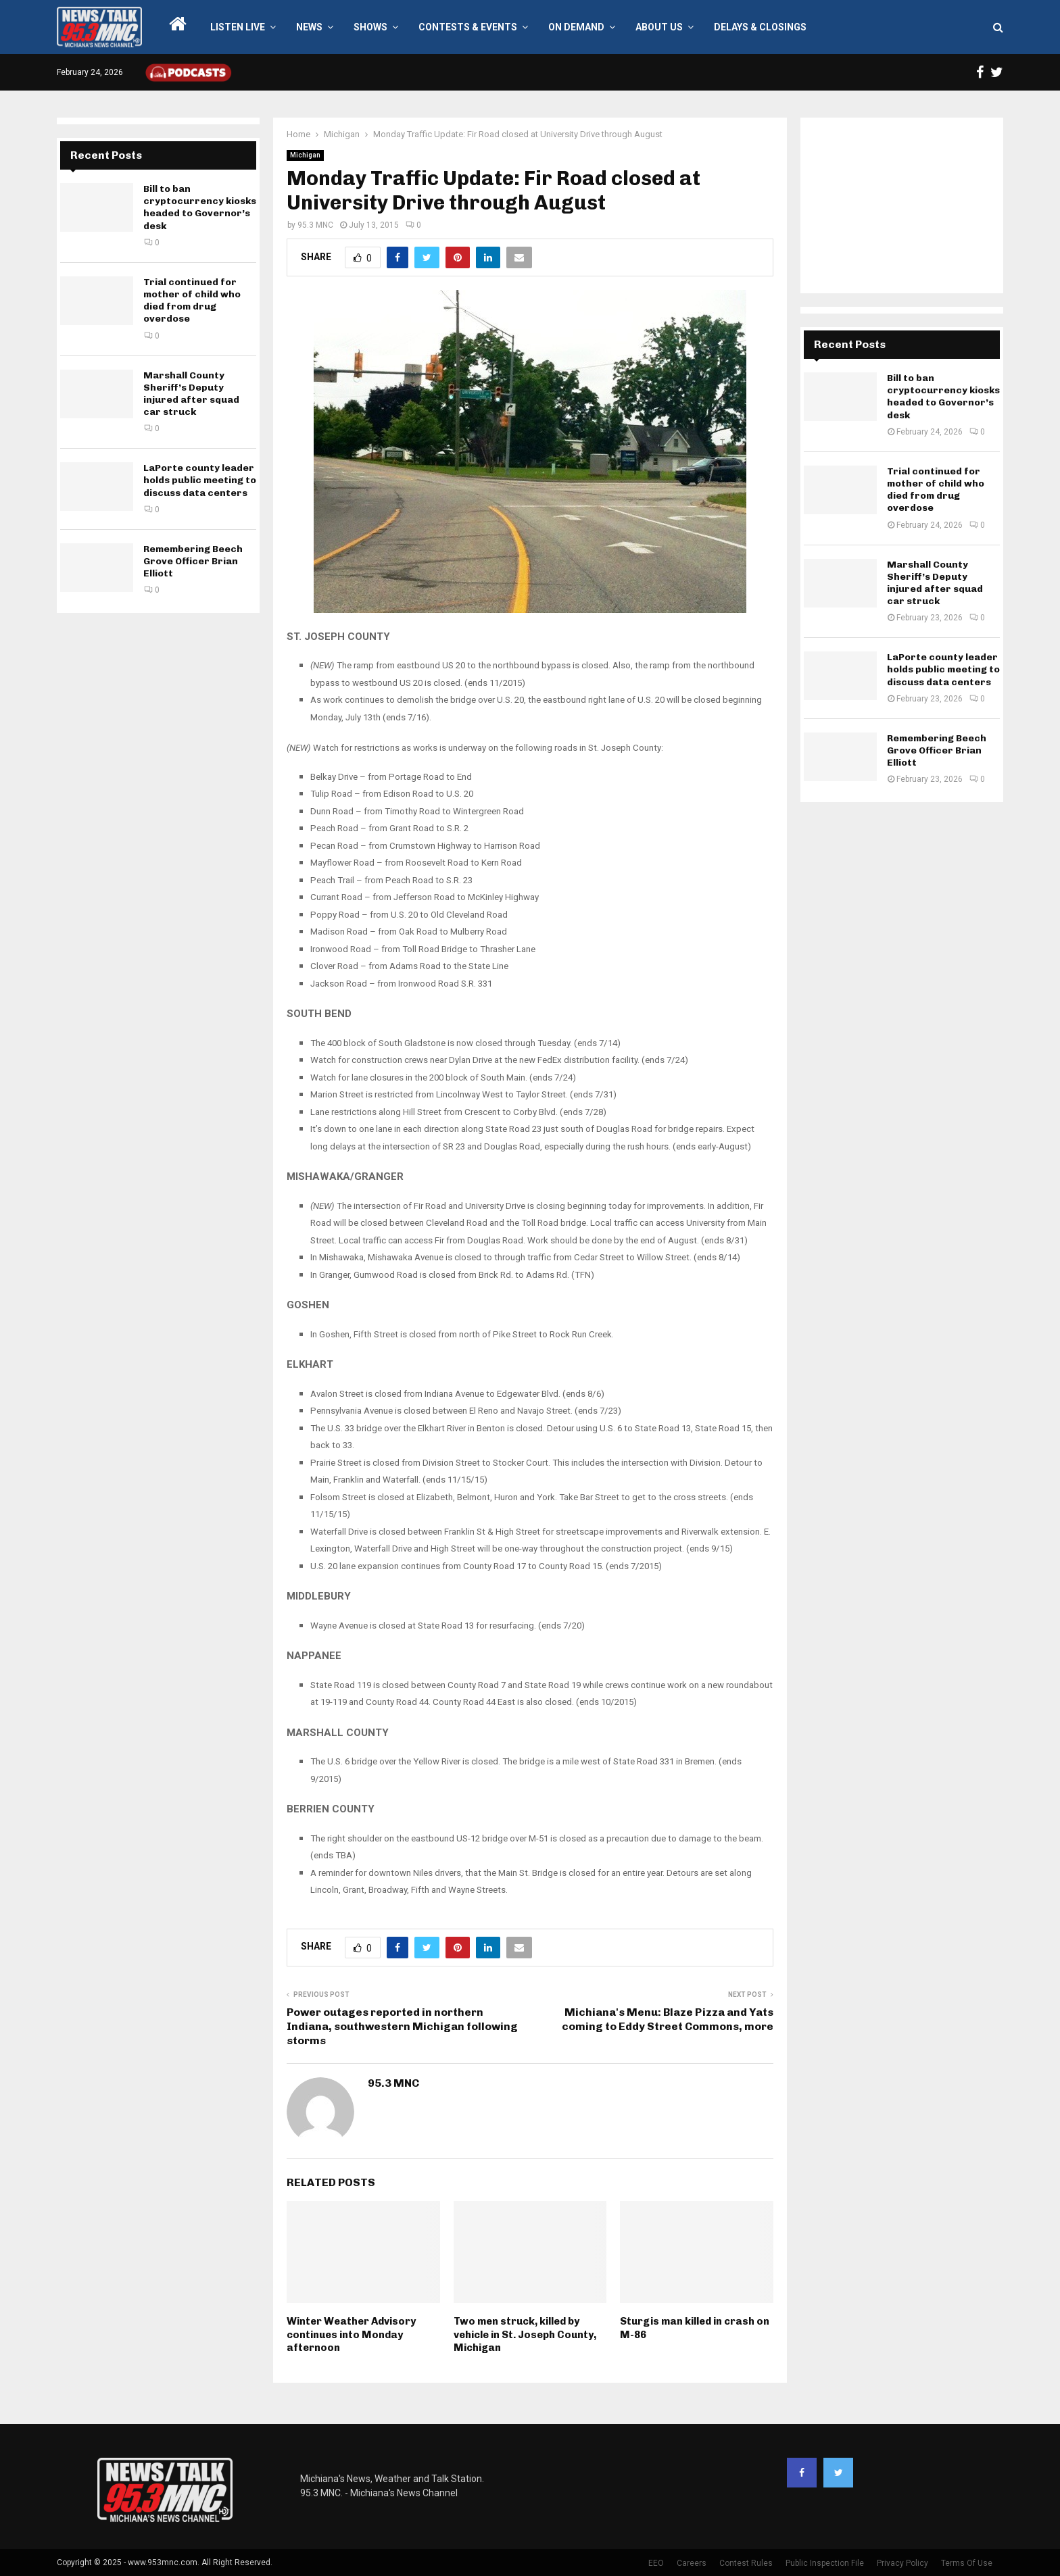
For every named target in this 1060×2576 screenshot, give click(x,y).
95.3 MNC (315, 225)
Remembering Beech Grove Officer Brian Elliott (193, 561)
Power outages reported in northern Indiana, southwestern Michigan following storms (402, 2027)
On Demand (576, 27)
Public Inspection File (825, 2563)
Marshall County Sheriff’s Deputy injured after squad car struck (191, 394)
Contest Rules (746, 2563)
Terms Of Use (966, 2563)
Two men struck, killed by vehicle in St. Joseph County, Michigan (525, 2334)
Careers (691, 2563)
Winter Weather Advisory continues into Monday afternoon (351, 2334)
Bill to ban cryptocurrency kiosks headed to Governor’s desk (199, 207)
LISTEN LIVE (237, 27)
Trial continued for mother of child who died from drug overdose (192, 300)
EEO (656, 2563)
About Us (659, 27)
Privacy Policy (902, 2563)
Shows (370, 27)
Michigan (305, 155)
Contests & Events (467, 27)
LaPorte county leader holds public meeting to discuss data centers (199, 480)
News (309, 27)
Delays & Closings (760, 27)
